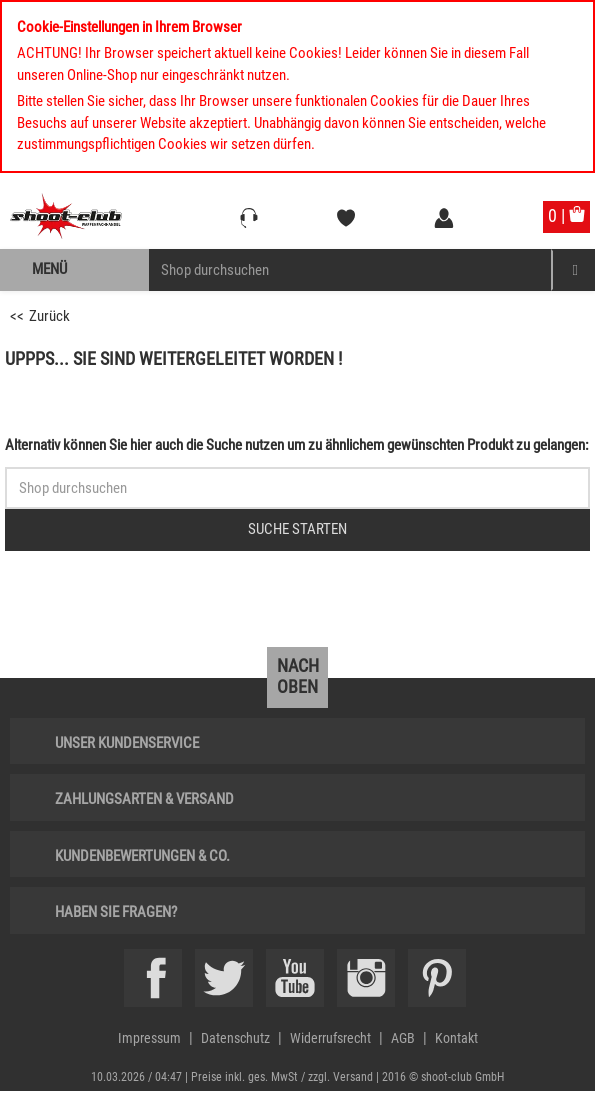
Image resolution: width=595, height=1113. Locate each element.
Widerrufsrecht (330, 1038)
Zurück (49, 316)
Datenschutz (235, 1038)
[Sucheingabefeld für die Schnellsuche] (297, 488)
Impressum (149, 1038)
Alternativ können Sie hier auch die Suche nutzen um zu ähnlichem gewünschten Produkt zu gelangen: (297, 445)
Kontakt (456, 1038)
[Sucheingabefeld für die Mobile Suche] (350, 270)
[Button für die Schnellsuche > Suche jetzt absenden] (297, 530)
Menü (49, 269)
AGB (403, 1038)
